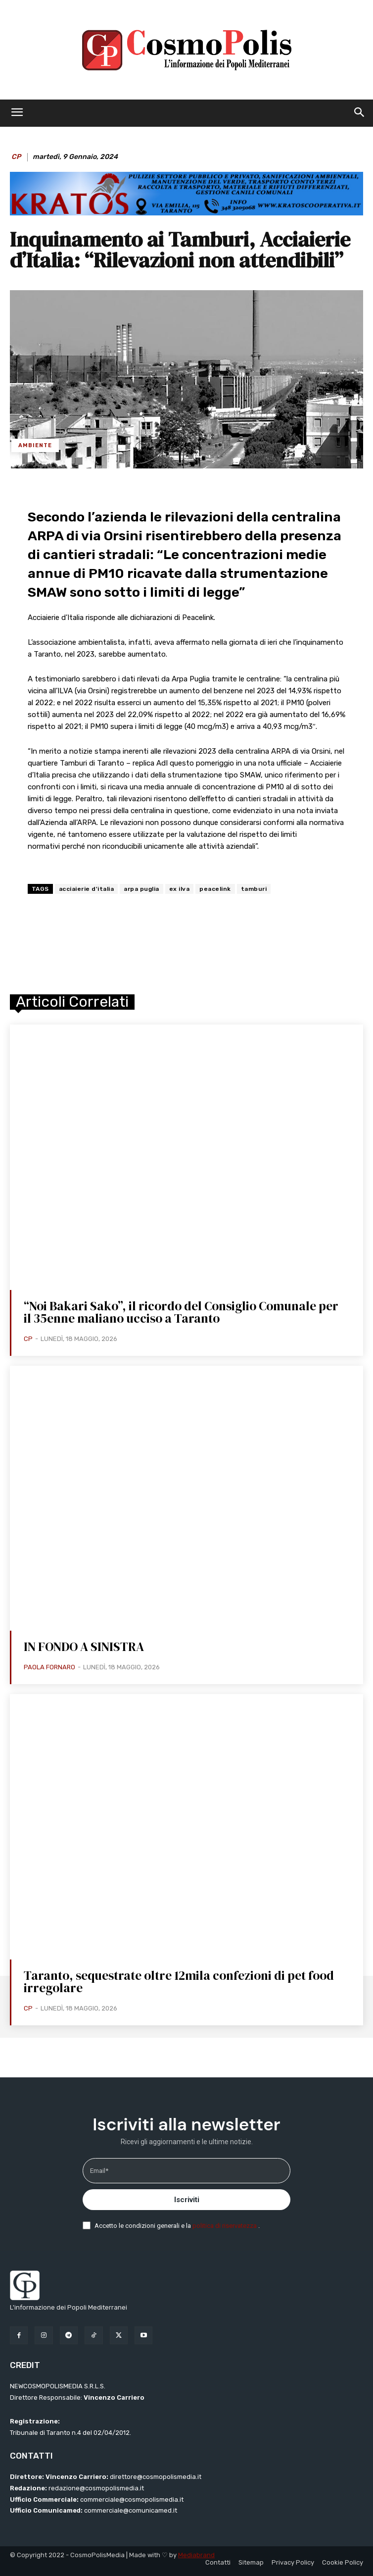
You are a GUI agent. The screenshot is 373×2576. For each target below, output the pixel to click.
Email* (99, 2170)
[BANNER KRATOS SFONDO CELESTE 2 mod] (186, 213)
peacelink (215, 888)
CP (16, 157)
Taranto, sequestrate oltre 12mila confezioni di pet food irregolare (179, 1981)
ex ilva (179, 888)
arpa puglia (141, 888)
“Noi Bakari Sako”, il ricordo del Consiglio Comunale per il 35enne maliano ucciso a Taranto (181, 1312)
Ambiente (35, 445)
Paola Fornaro (49, 1667)
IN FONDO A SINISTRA (84, 1646)
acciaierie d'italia (86, 888)
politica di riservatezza (225, 2225)
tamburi (254, 888)
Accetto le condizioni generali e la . (177, 2225)
